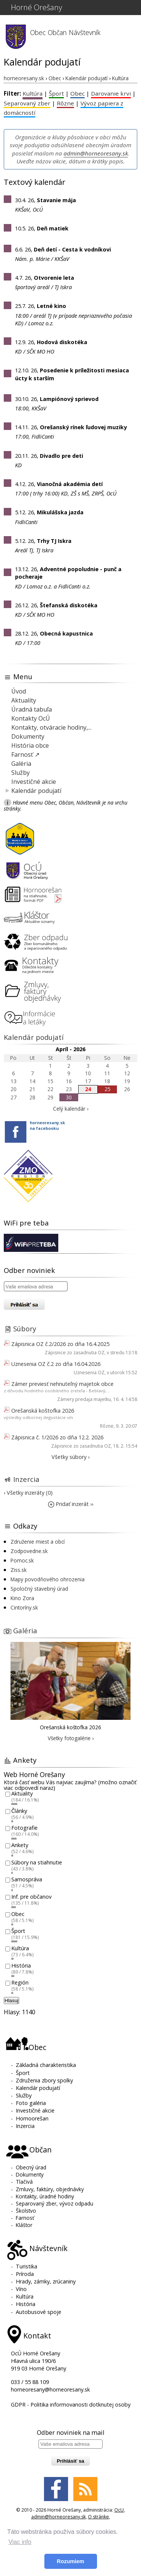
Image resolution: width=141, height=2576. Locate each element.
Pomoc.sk (22, 1560)
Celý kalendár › (70, 1108)
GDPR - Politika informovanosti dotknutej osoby (70, 2404)
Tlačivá (24, 2181)
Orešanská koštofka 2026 (42, 1410)
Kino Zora (22, 1598)
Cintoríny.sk (24, 1607)
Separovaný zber (27, 103)
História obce (30, 745)
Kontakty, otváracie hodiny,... (51, 727)
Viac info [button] (19, 2542)
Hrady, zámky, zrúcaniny (46, 2281)
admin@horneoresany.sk (96, 153)
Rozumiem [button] (70, 2561)
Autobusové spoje (38, 2311)
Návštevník (84, 32)
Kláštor (24, 2224)
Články (19, 1810)
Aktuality (23, 700)
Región (20, 1982)
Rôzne (65, 103)
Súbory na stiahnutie (36, 1862)
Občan (57, 32)
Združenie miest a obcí (38, 1541)
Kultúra (32, 93)
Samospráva (26, 1879)
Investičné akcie (33, 781)
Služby (20, 772)
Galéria (21, 763)
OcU (119, 2510)
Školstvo (26, 2210)
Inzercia (26, 1479)
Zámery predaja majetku (84, 1399)
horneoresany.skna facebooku (47, 1125)
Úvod (18, 691)
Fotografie (24, 1828)
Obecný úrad (31, 2167)
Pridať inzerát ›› (70, 1503)
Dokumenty (27, 736)
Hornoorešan (32, 2118)
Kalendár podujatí (36, 791)
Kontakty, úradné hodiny (45, 2196)
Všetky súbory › (70, 1456)
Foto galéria (31, 2103)
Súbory (24, 1328)
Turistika (26, 2266)
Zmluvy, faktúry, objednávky (50, 2189)
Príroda (25, 2273)
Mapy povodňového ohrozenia (48, 1579)
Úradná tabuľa (31, 709)
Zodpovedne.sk (29, 1551)
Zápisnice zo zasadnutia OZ (75, 1352)
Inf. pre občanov (31, 1896)
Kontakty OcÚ (30, 718)
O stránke (98, 2517)
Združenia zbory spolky (44, 2080)
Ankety (19, 1845)
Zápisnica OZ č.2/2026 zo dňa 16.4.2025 (60, 1343)
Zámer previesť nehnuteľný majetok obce (62, 1383)
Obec (37, 32)
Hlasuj (11, 2000)
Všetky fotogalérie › (71, 1738)
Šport (56, 93)
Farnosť (25, 2217)
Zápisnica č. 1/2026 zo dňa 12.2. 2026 (57, 1437)
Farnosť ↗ (25, 754)
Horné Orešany (36, 7)
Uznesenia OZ (89, 1372)
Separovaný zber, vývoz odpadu (54, 2203)
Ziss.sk (19, 1569)
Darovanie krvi (111, 93)
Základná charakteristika (46, 2064)
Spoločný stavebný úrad (39, 1588)
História (21, 1965)
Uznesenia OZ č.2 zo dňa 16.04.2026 (55, 1363)
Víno (21, 2288)
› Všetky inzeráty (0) (28, 1492)
